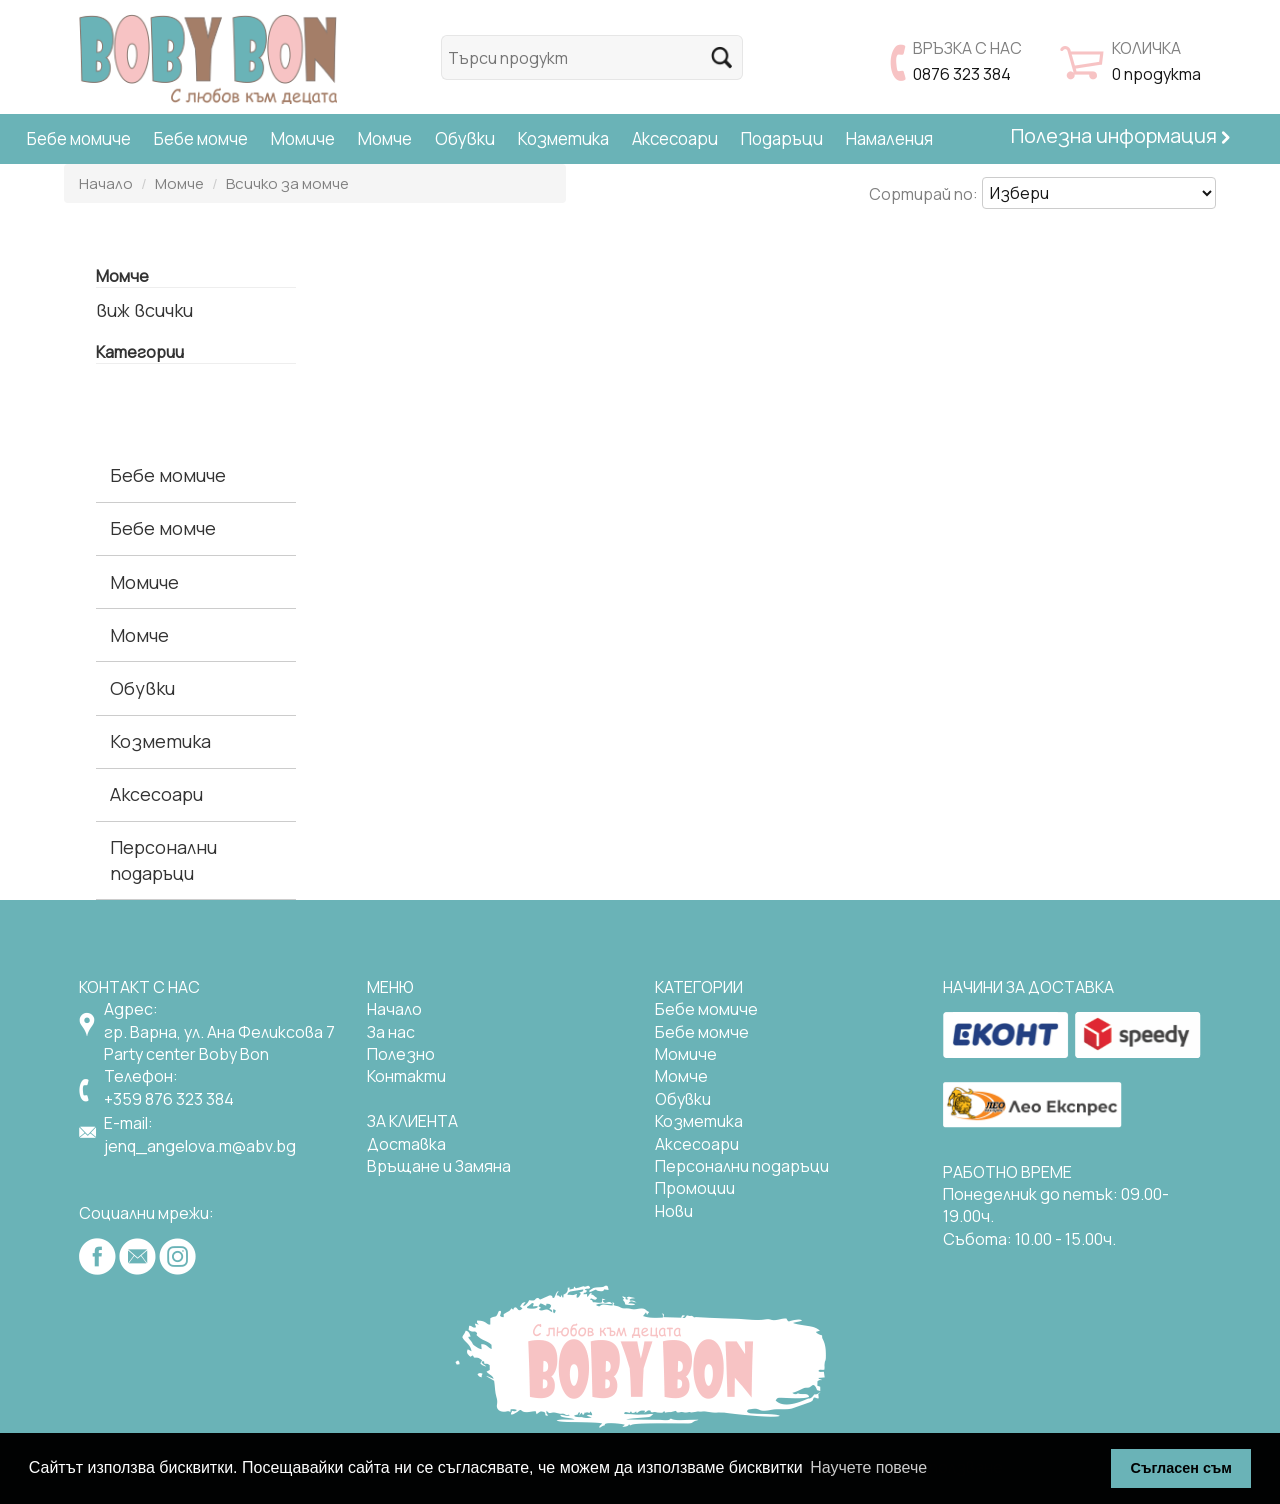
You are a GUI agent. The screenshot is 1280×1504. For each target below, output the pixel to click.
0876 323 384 (962, 74)
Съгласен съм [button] (1181, 1468)
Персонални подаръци (163, 859)
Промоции (695, 1188)
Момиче (303, 138)
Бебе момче (201, 138)
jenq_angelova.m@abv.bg (200, 1146)
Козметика (563, 138)
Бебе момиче (79, 138)
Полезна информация (1120, 135)
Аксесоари (675, 138)
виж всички (144, 310)
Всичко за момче (287, 183)
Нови (674, 1211)
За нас (391, 1032)
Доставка (406, 1144)
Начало (106, 183)
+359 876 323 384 (169, 1099)
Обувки (465, 138)
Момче (385, 138)
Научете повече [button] (868, 1467)
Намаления (889, 138)
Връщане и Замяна (439, 1166)
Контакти (406, 1076)
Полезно (401, 1054)
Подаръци (782, 138)
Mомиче (686, 1054)
